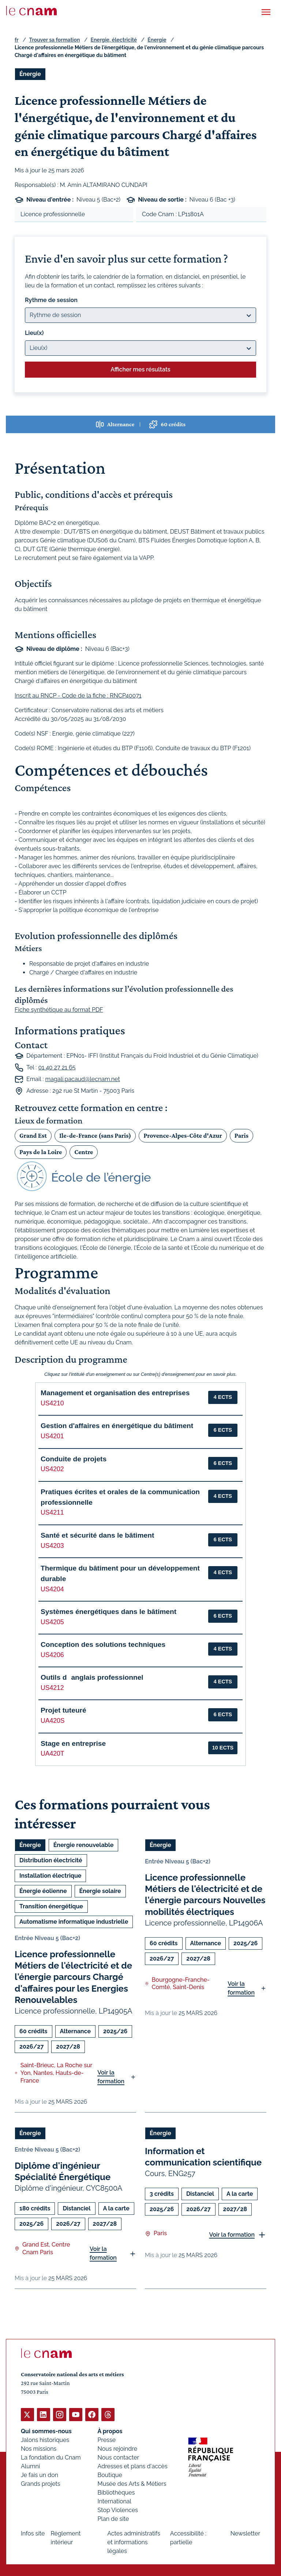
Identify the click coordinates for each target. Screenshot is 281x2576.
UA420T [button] (52, 1753)
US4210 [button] (52, 1403)
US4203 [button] (52, 1545)
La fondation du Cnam (51, 2457)
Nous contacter (118, 2457)
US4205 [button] (52, 1622)
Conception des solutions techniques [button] (103, 1644)
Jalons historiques (45, 2439)
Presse (107, 2439)
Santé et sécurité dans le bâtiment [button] (97, 1535)
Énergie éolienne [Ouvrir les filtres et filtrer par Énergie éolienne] (43, 1891)
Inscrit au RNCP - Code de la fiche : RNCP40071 (78, 695)
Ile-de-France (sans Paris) (95, 1135)
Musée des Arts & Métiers (132, 2483)
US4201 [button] (52, 1436)
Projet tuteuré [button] (63, 1710)
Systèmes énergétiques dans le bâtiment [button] (108, 1611)
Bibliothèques (116, 2492)
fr (16, 40)
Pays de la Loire (40, 1152)
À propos (110, 2430)
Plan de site (113, 2518)
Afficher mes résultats (140, 369)
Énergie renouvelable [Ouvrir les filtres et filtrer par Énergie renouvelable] (83, 1845)
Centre (83, 1152)
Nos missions (38, 2448)
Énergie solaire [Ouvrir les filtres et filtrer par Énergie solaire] (100, 1891)
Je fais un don (39, 2474)
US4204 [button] (52, 1589)
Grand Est (33, 1135)
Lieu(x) (34, 332)
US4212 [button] (52, 1687)
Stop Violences (118, 2509)
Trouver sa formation (54, 40)
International (114, 2500)
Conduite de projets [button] (73, 1459)
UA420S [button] (53, 1720)
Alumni (30, 2465)
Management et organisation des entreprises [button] (115, 1393)
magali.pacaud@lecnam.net (82, 1079)
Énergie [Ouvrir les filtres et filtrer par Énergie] (30, 73)
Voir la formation (110, 2077)
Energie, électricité (114, 40)
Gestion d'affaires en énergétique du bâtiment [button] (117, 1426)
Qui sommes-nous (46, 2430)
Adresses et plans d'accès (133, 2465)
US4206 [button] (52, 1655)
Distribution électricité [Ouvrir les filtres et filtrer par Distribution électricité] (50, 1860)
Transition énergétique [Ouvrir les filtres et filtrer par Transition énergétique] (51, 1906)
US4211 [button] (52, 1512)
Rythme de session (51, 300)
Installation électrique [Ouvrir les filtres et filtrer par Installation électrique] (50, 1875)
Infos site (33, 2533)
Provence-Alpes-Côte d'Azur (182, 1135)
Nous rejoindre (117, 2448)
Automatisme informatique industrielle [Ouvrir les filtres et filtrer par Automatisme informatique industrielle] (73, 1921)
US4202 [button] (52, 1469)
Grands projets (40, 2483)
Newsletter (245, 2533)
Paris (241, 1135)
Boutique (110, 2474)
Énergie (156, 40)
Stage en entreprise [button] (73, 1743)
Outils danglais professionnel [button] (92, 1677)
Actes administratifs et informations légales (133, 2542)
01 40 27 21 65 (56, 1067)
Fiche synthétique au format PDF (59, 1010)
